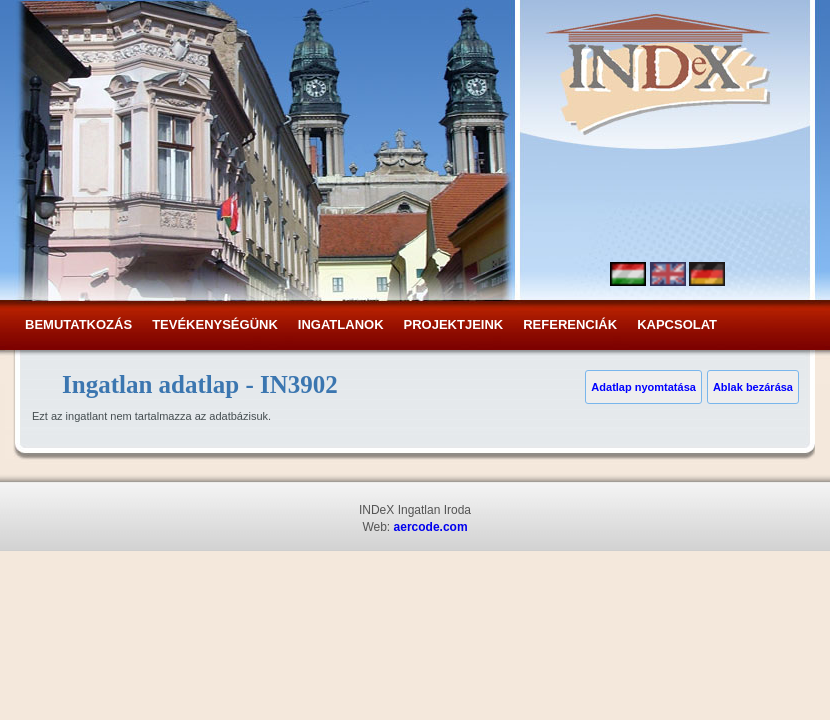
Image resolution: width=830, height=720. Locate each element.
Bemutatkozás (78, 324)
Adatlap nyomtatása (643, 387)
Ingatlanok (341, 324)
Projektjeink (454, 324)
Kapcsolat (677, 324)
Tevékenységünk (215, 324)
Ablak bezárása (753, 387)
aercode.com (431, 527)
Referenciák (570, 324)
